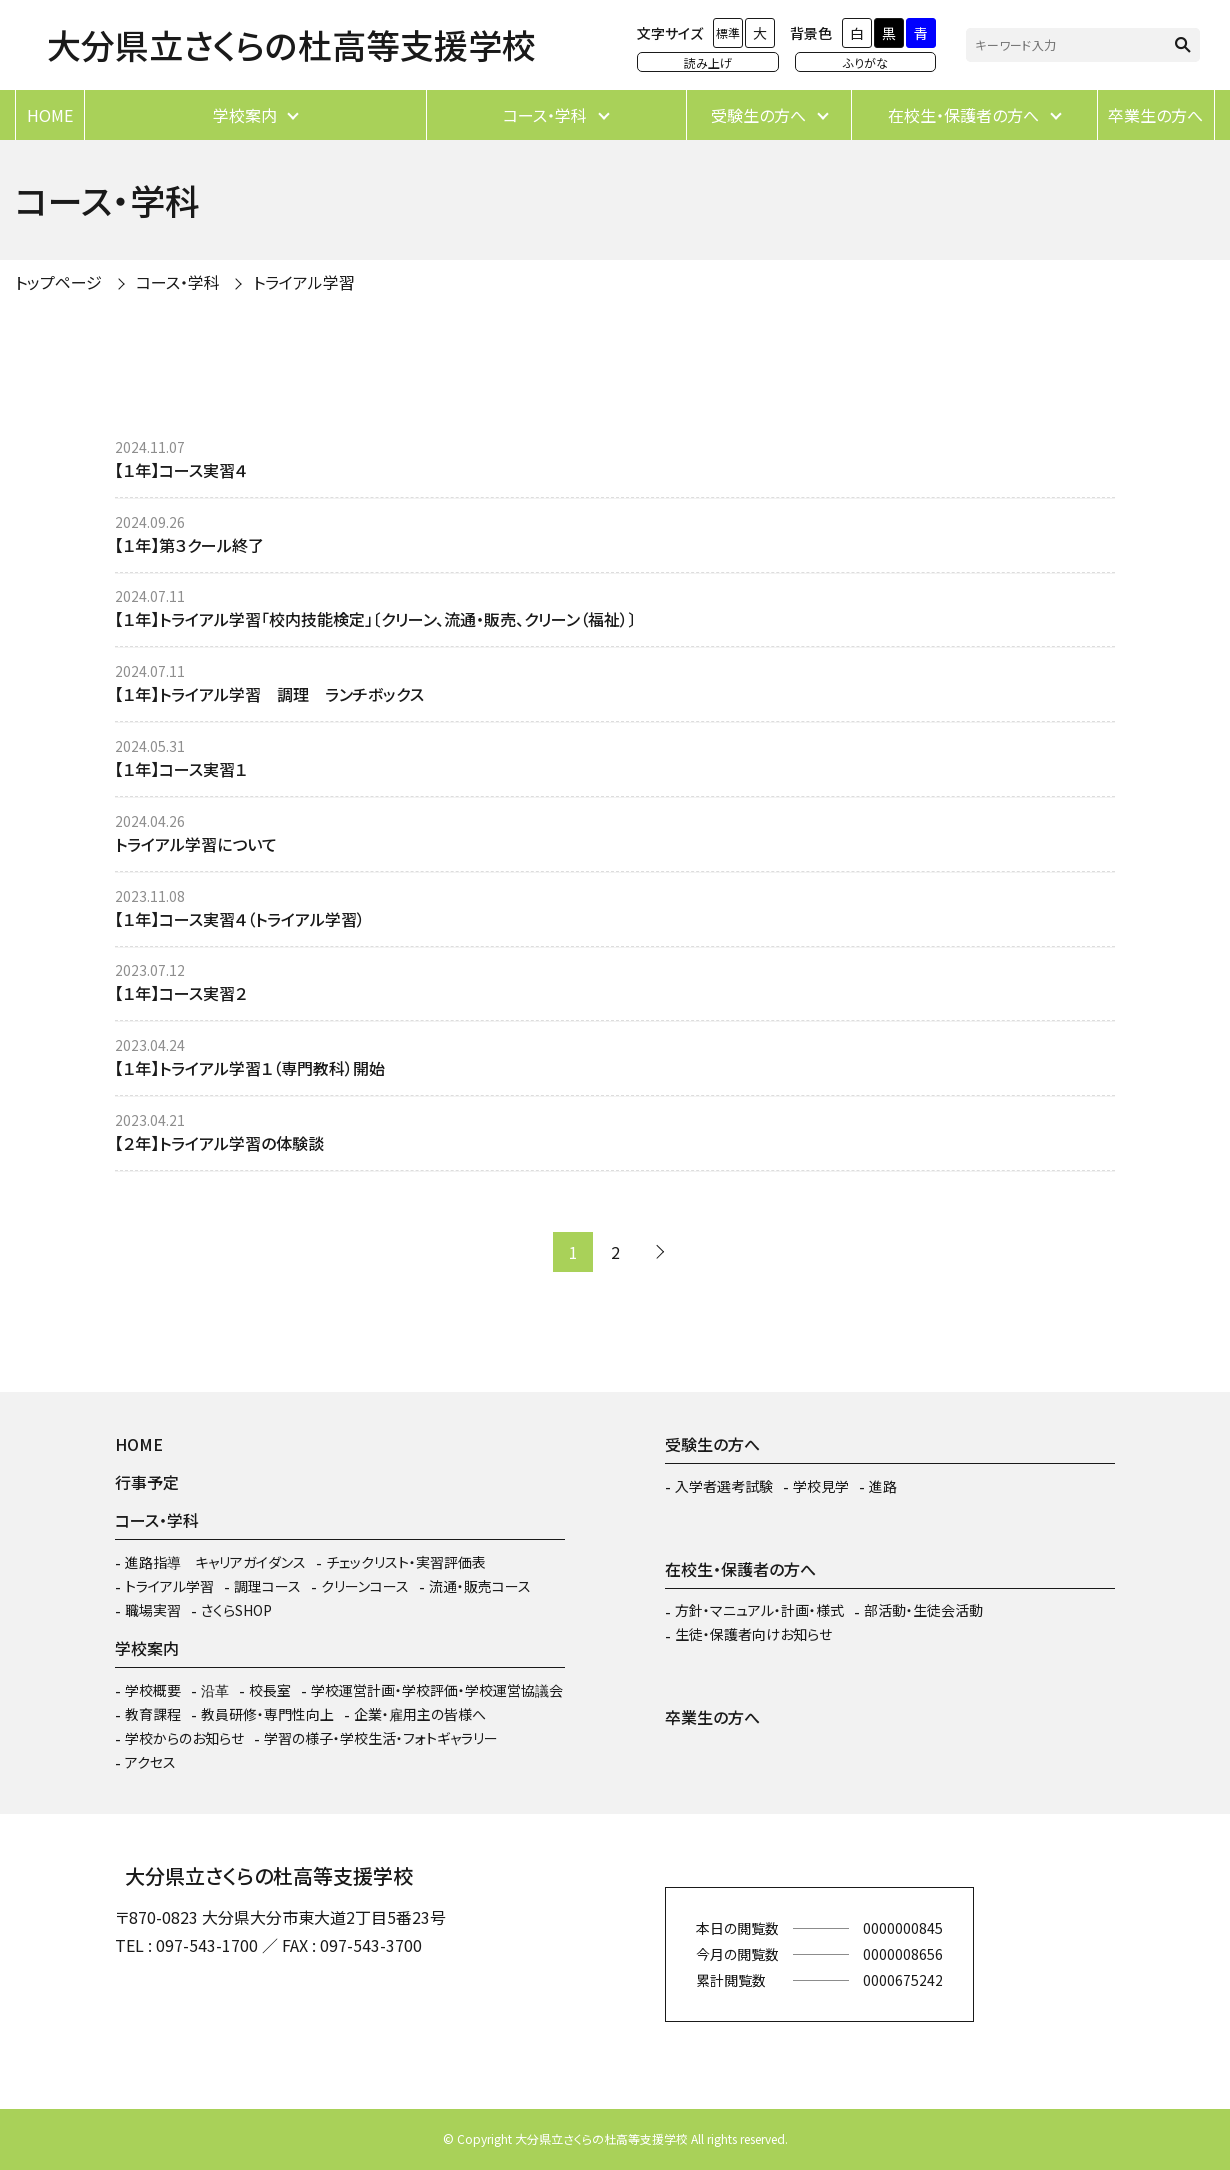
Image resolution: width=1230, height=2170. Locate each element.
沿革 (215, 1690)
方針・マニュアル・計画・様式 (759, 1610)
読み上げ (708, 62)
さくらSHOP (236, 1610)
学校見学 (821, 1486)
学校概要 (153, 1690)
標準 (728, 32)
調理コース (267, 1586)
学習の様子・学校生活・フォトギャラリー (381, 1738)
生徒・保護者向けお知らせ (753, 1634)
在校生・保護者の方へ (963, 115)
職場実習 (153, 1610)
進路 (883, 1486)
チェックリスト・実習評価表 (406, 1562)
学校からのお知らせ (184, 1738)
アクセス (150, 1762)
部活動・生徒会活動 (923, 1610)
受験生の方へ (758, 115)
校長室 (270, 1690)
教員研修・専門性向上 (267, 1714)
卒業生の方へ (1155, 115)
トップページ (58, 282)
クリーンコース (365, 1586)
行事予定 (147, 1482)
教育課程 (153, 1714)
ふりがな (865, 62)
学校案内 (245, 115)
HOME (50, 115)
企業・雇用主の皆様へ (420, 1714)
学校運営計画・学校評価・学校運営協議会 (437, 1690)
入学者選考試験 (724, 1486)
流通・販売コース (480, 1586)
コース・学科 (545, 115)
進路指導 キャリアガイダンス (215, 1562)
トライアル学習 (304, 282)
